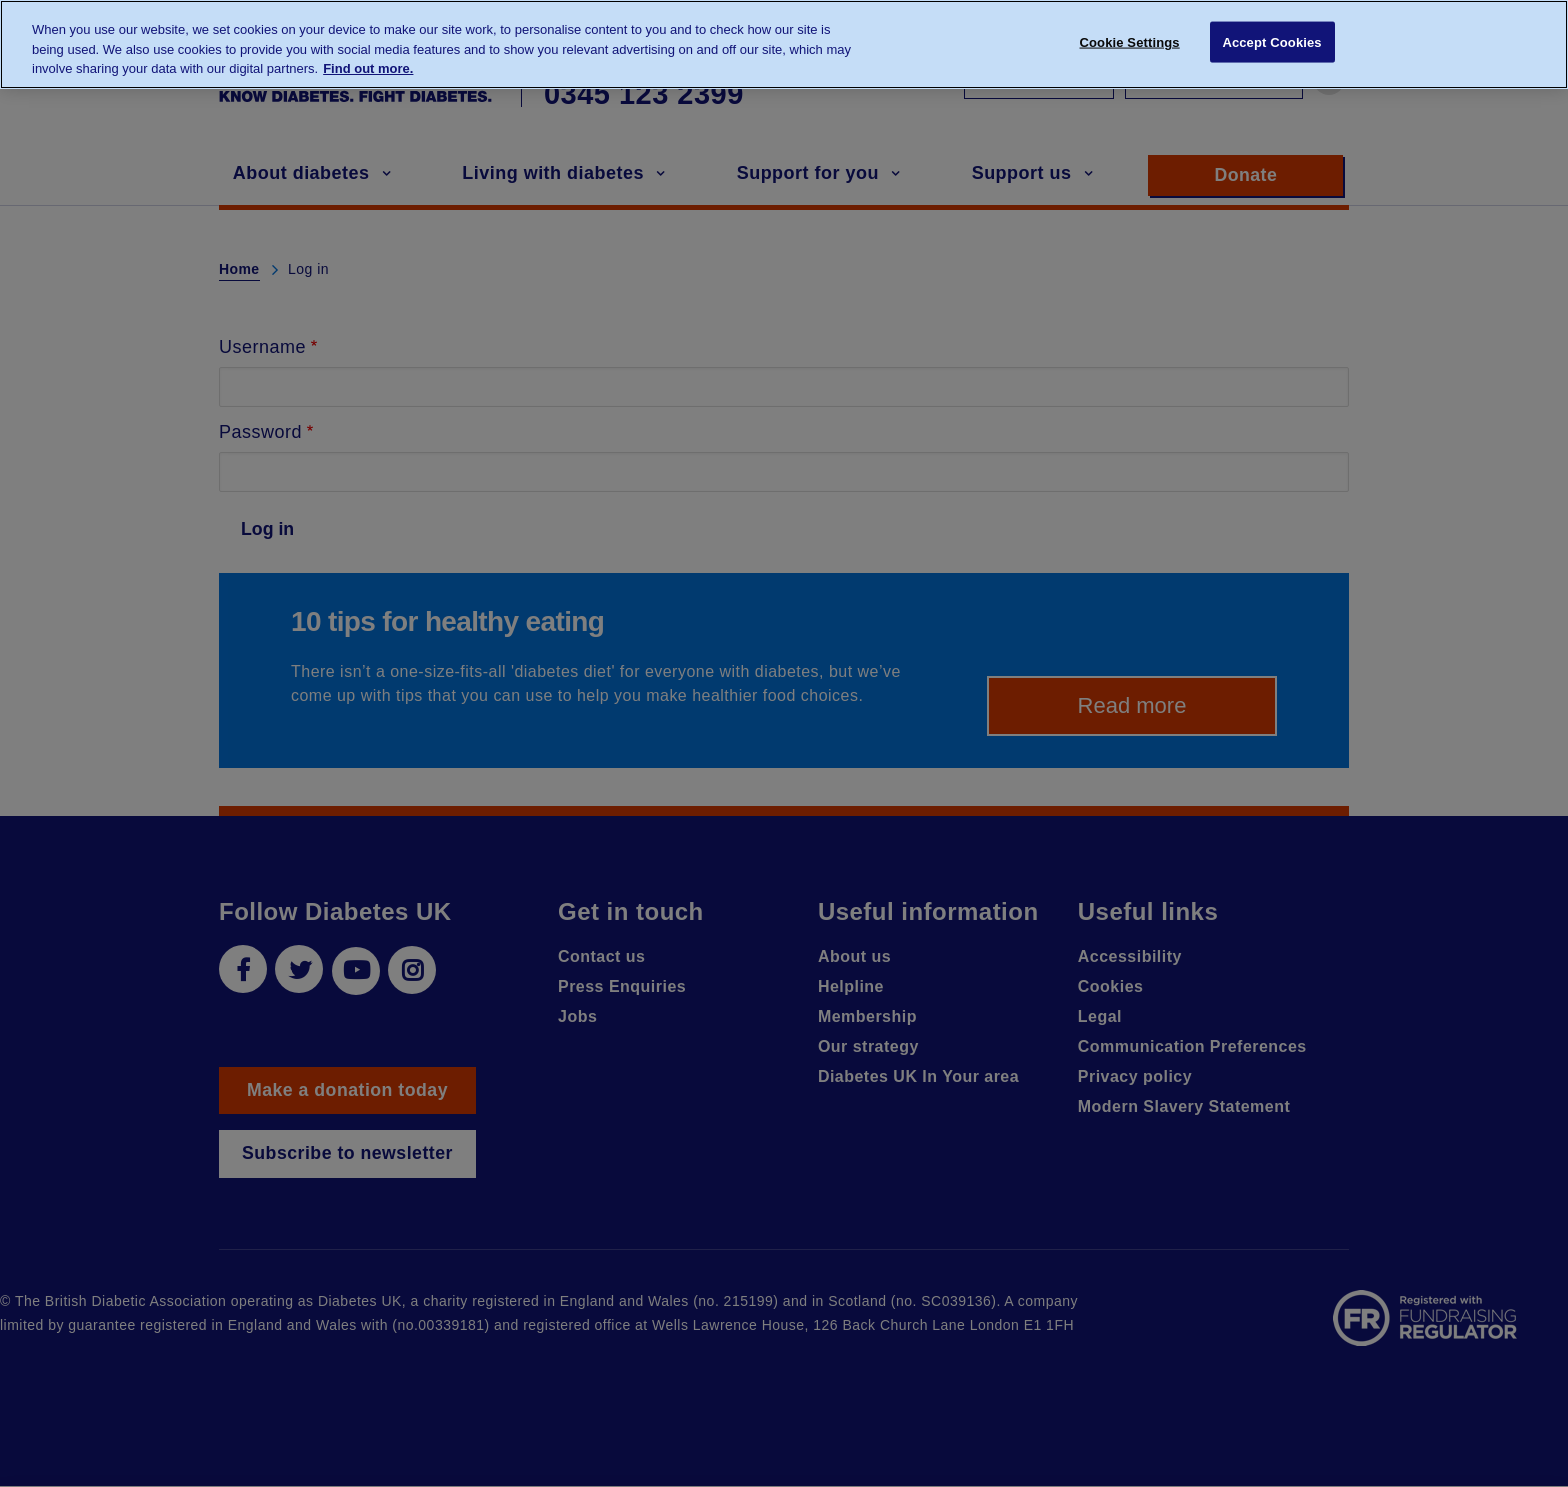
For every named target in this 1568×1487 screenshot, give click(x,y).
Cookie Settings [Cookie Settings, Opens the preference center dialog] (1130, 42)
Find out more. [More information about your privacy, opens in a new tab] (368, 68)
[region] (784, 44)
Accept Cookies (1271, 42)
